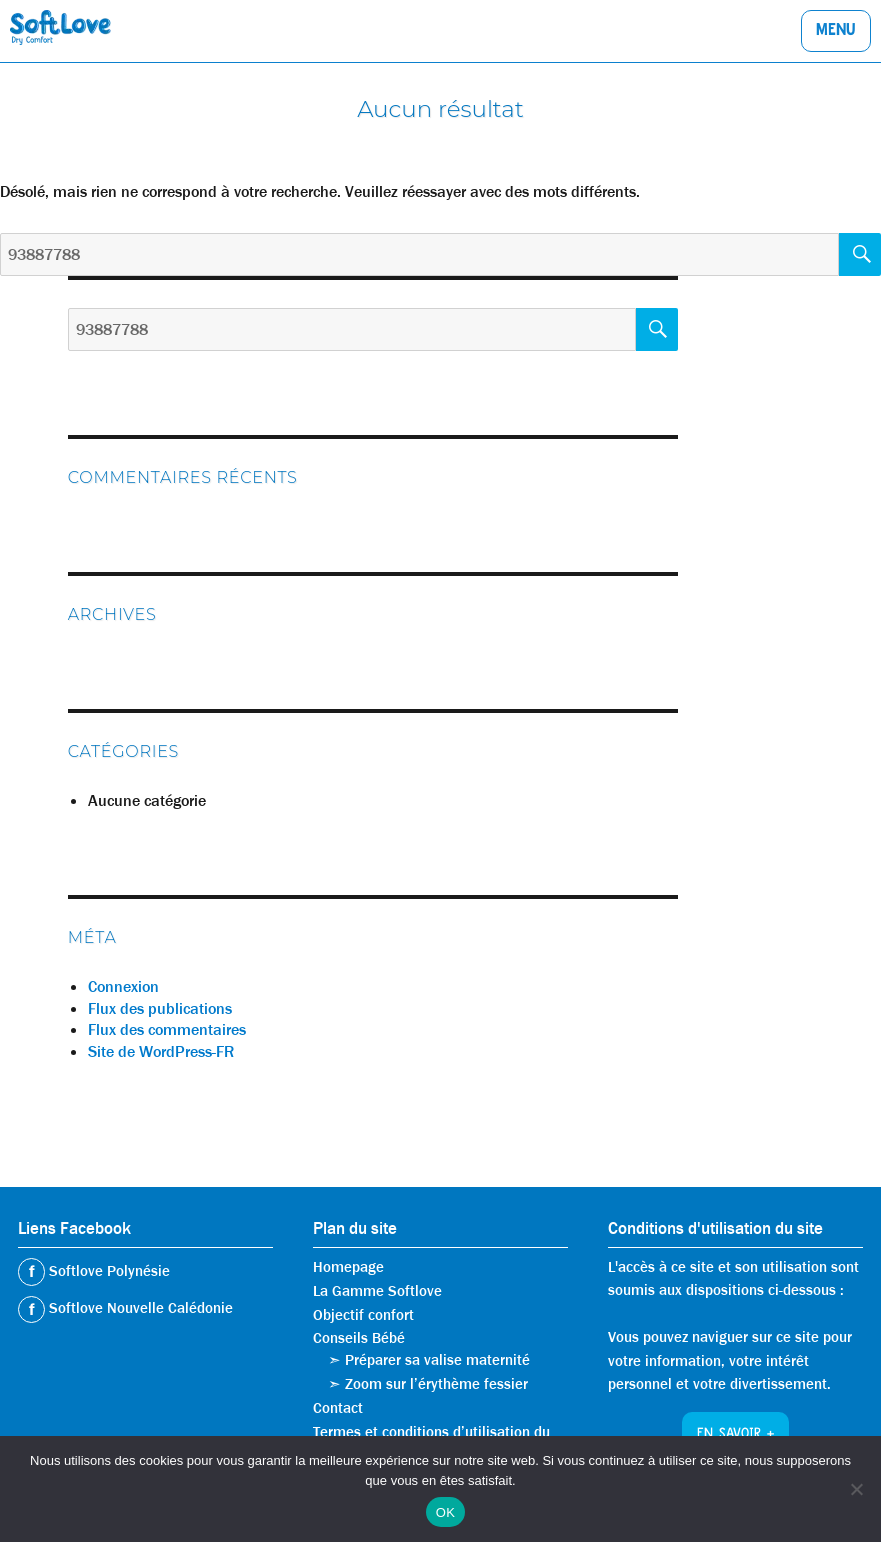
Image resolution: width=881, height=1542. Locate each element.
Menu (836, 32)
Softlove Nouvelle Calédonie (139, 1308)
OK (445, 1512)
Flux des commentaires (167, 1029)
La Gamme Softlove (377, 1291)
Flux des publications (160, 1008)
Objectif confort (363, 1315)
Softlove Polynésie (107, 1271)
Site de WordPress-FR (161, 1051)
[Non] (856, 1489)
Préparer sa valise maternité (437, 1360)
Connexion (123, 986)
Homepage (348, 1267)
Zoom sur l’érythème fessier (436, 1384)
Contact (338, 1408)
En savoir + (735, 1435)
